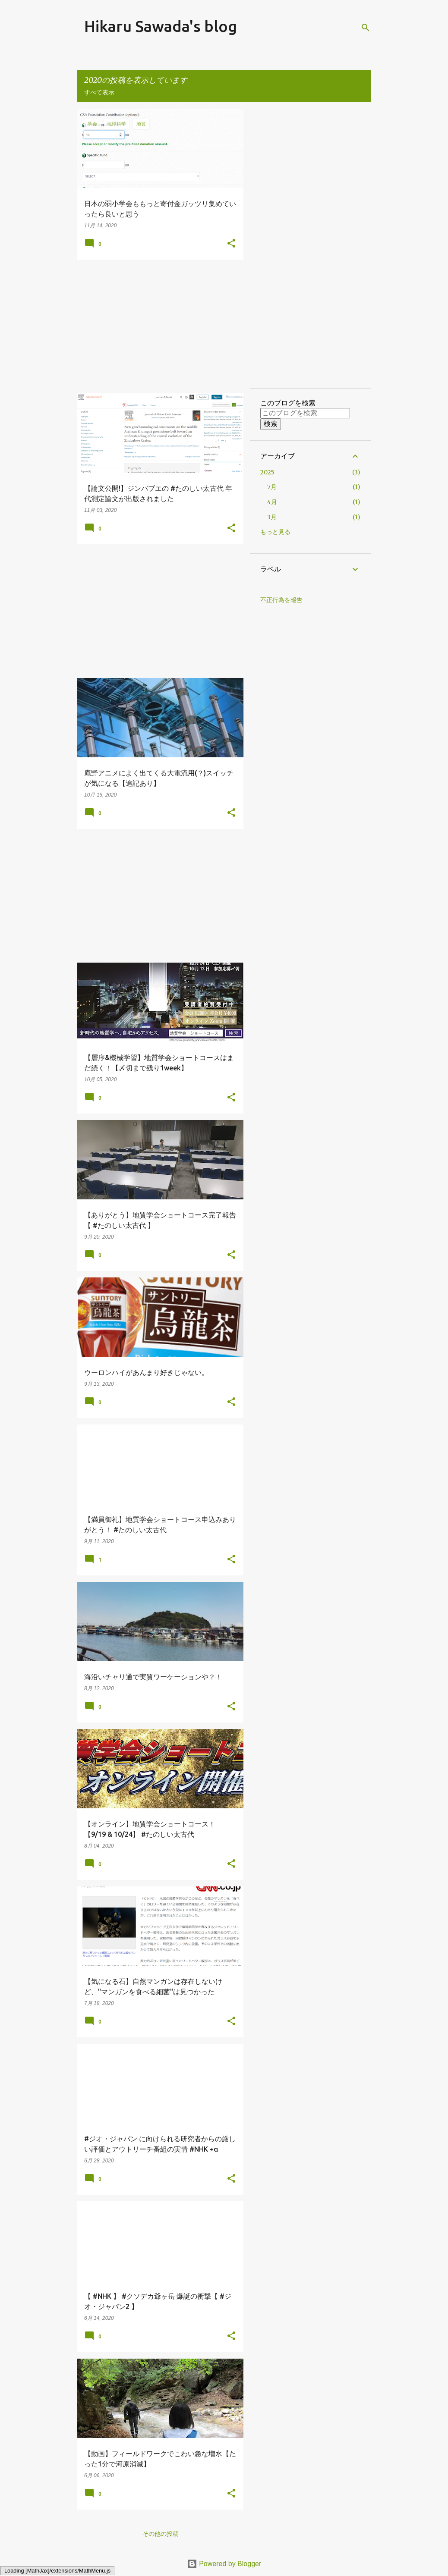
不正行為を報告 (281, 600)
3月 (272, 517)
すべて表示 (99, 92)
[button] (231, 243)
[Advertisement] (157, 326)
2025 (267, 472)
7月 (272, 487)
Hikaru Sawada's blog (160, 26)
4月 (272, 502)
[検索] (365, 27)
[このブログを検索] (305, 413)
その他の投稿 (160, 2533)
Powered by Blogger (224, 2563)
